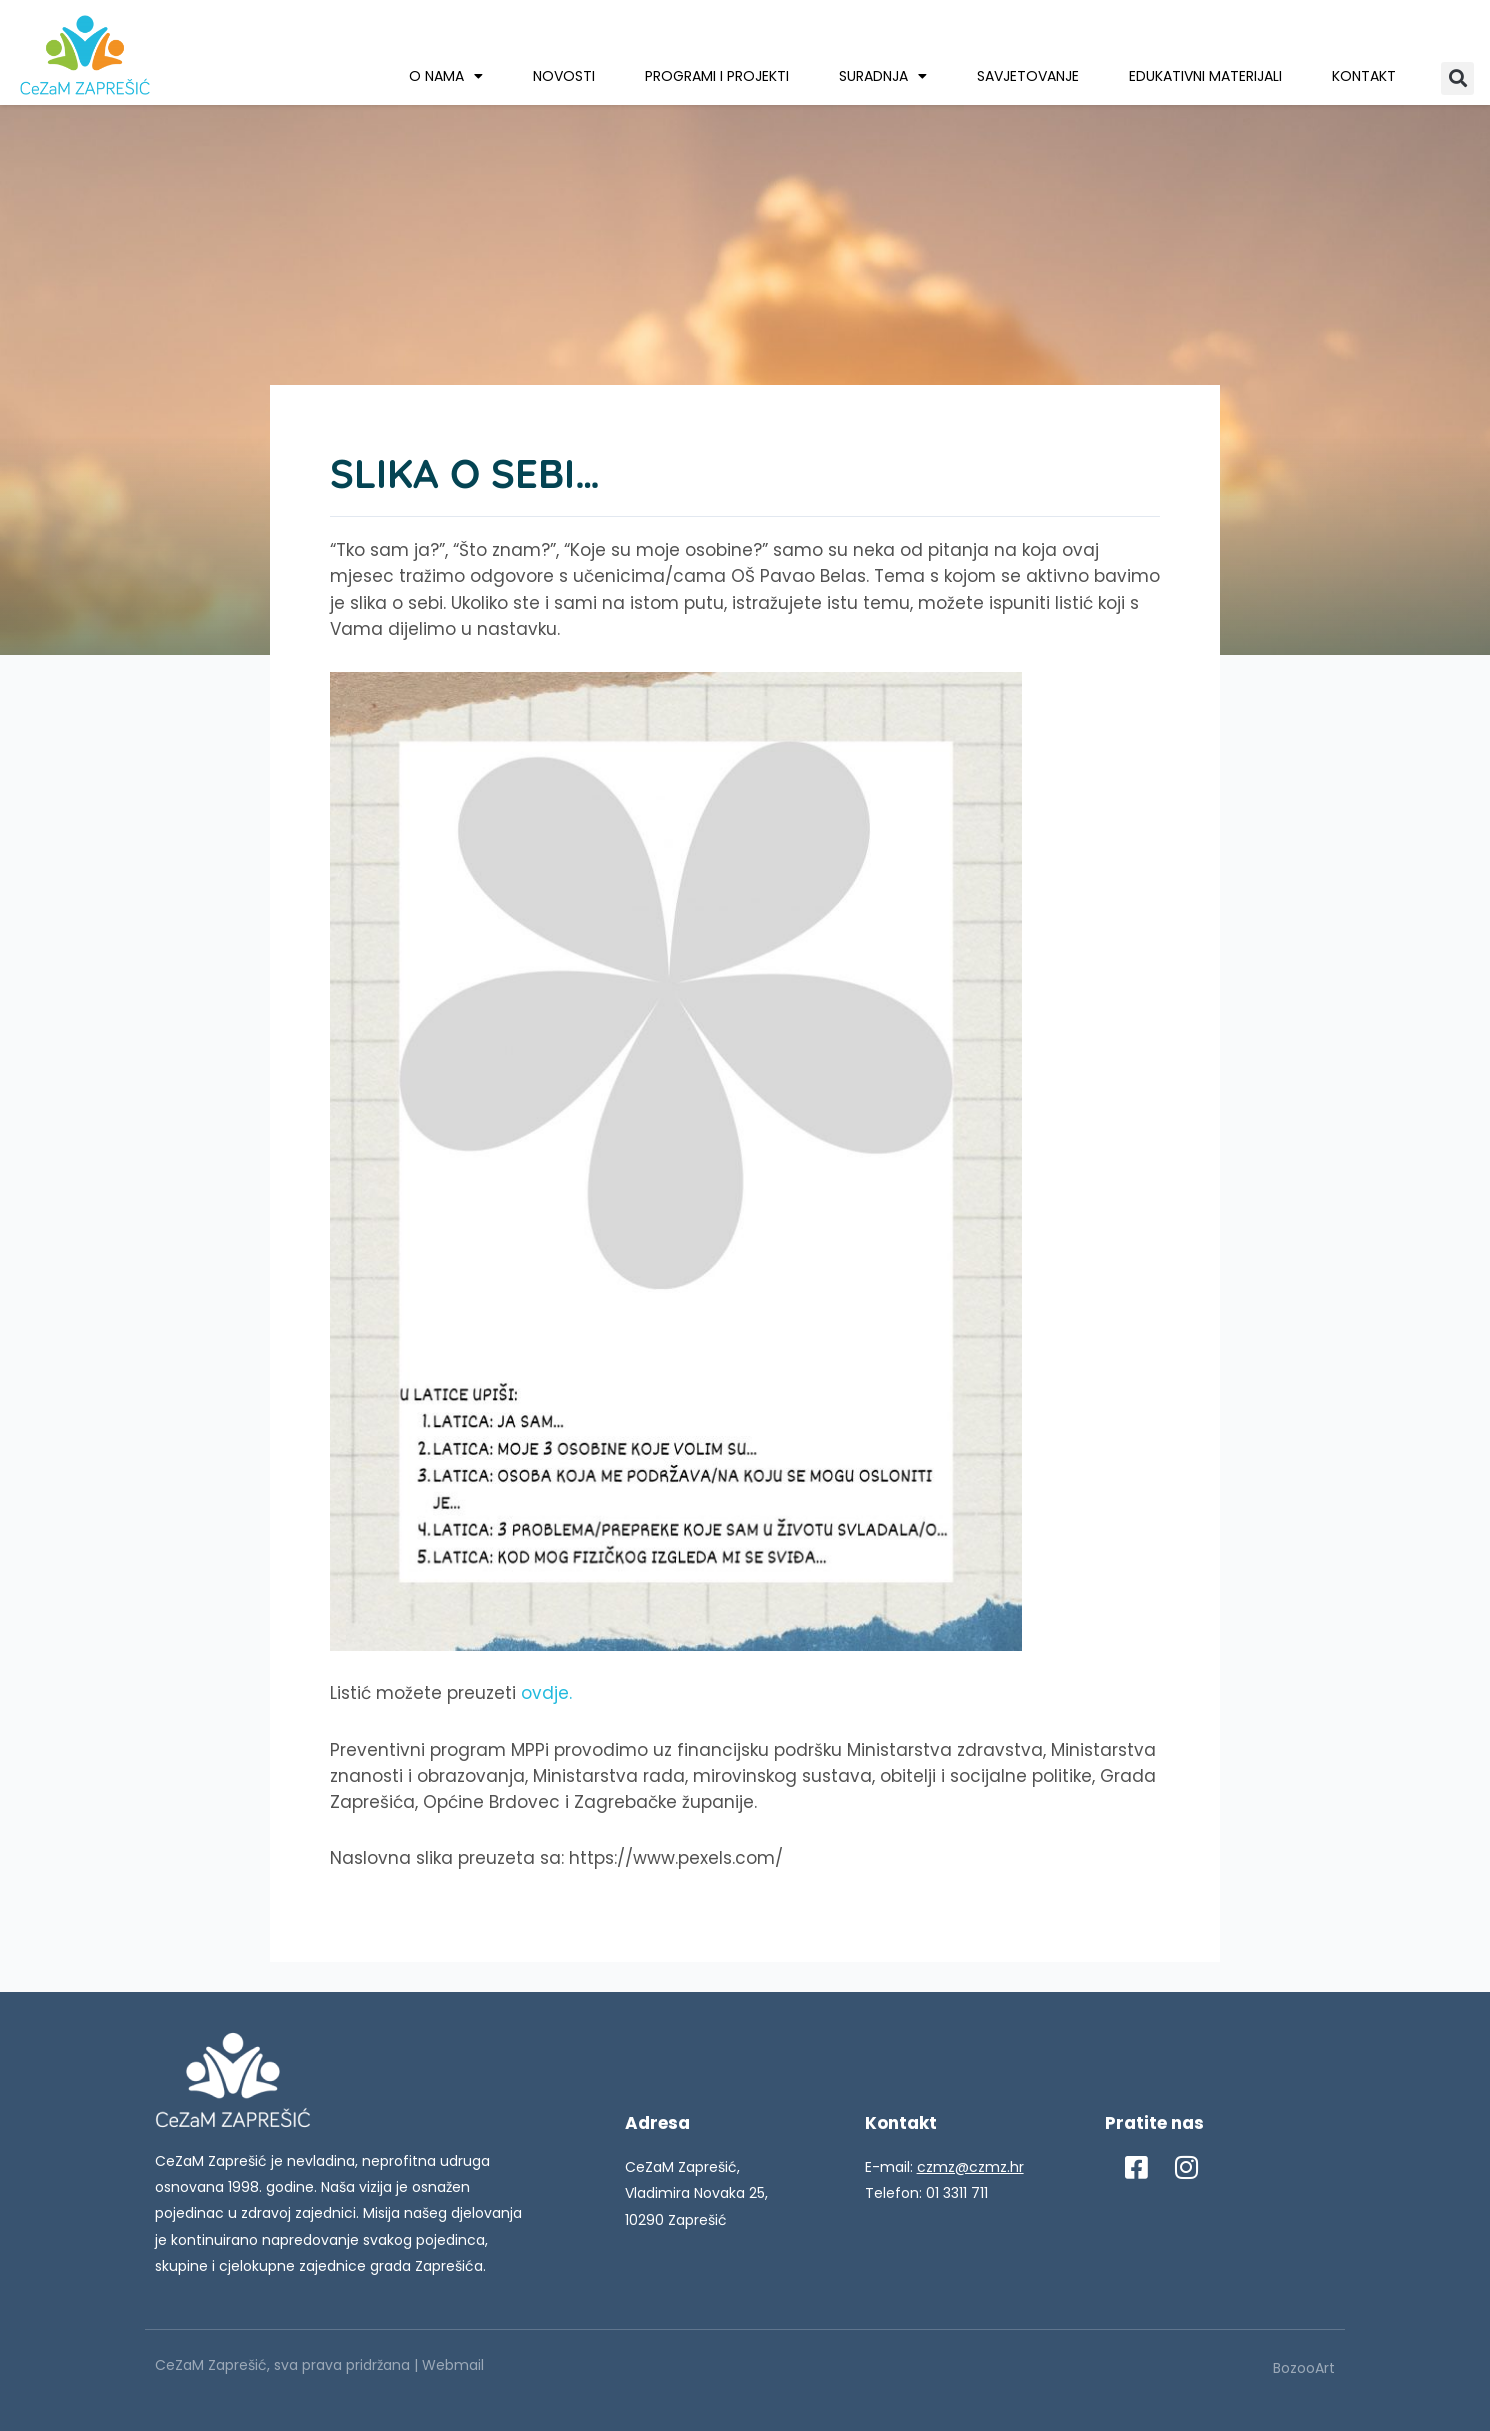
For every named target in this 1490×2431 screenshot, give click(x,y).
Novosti (564, 76)
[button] (1457, 78)
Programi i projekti (717, 76)
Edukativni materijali (1205, 76)
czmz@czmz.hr (970, 2167)
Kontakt (1364, 76)
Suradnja (883, 76)
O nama (446, 76)
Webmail (453, 2365)
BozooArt (1304, 2368)
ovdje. (546, 1693)
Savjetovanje (1028, 76)
